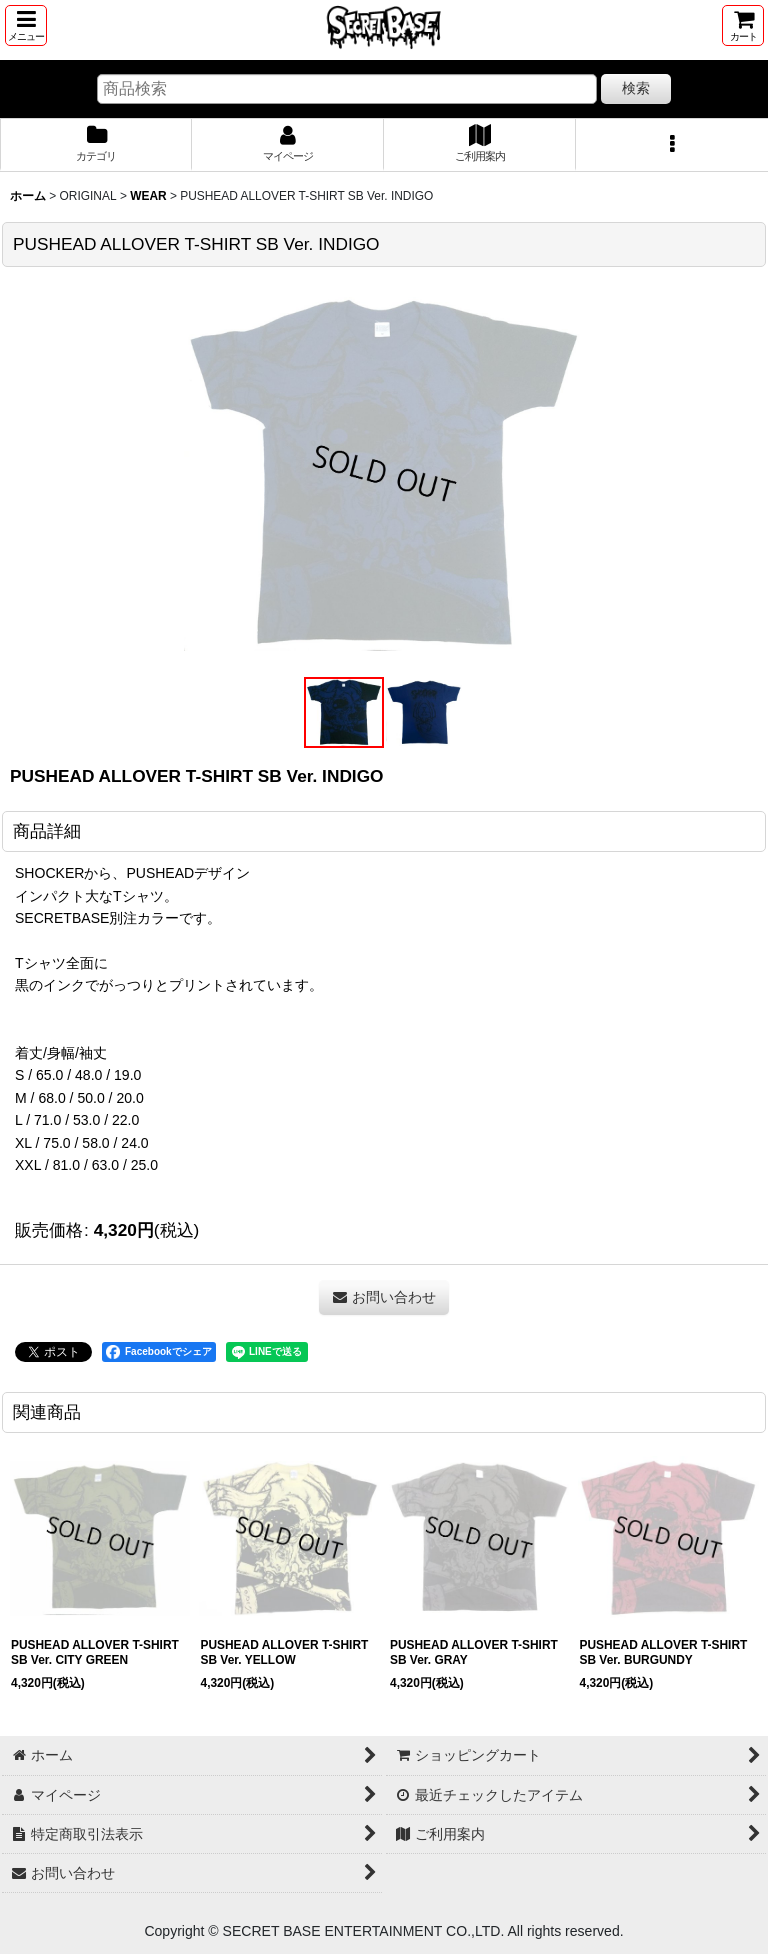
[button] (26, 25)
